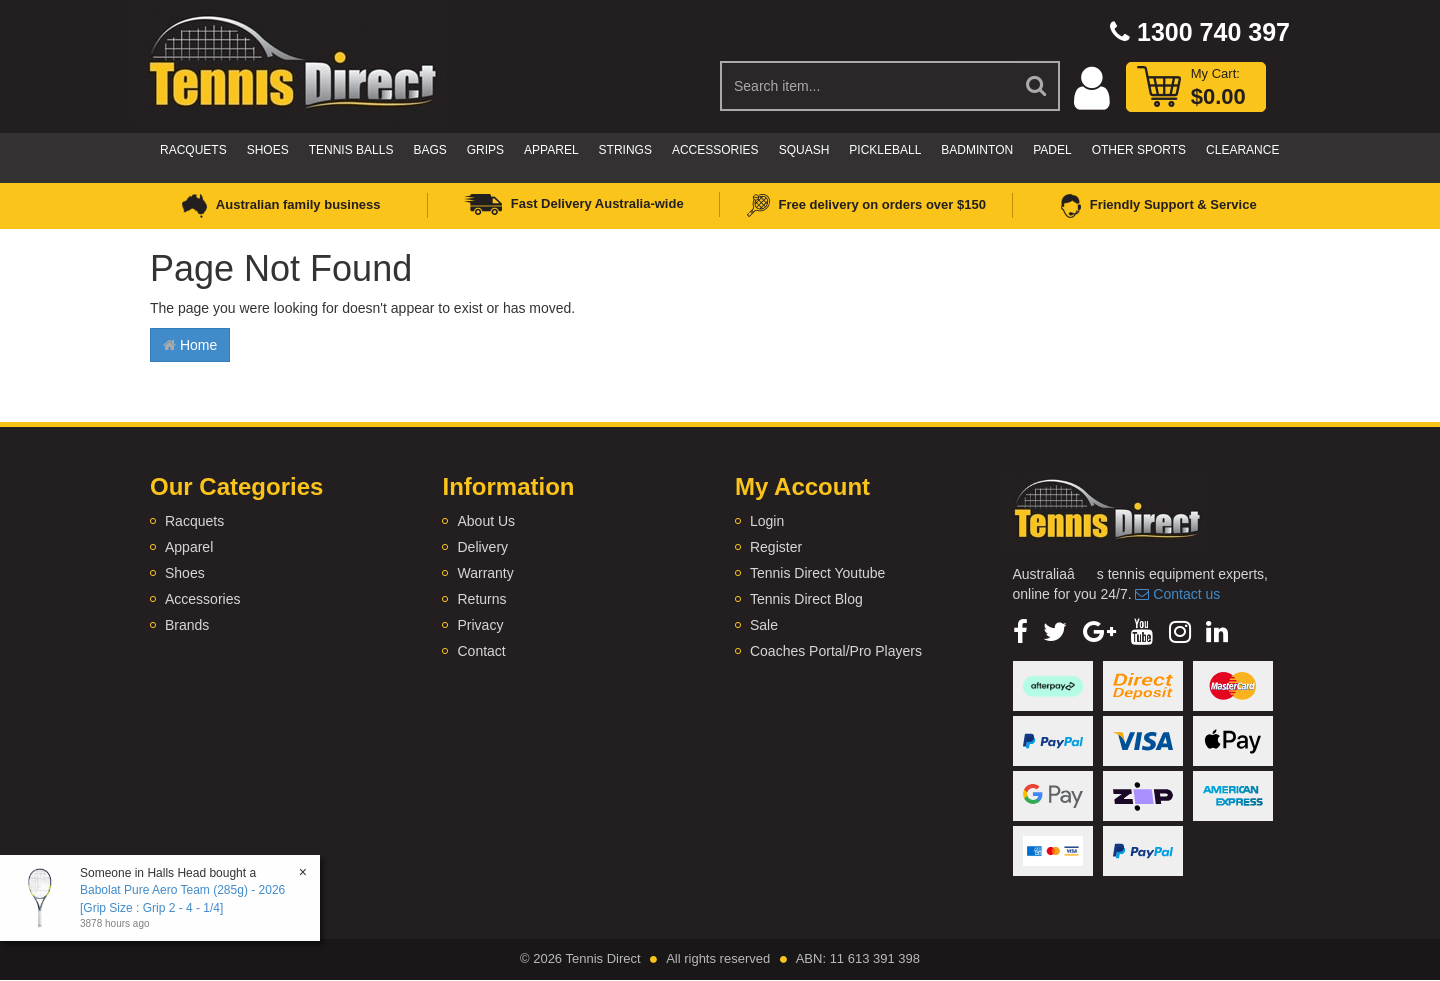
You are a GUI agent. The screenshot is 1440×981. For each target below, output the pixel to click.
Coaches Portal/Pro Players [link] (836, 651)
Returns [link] (481, 599)
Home (190, 345)
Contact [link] (481, 651)
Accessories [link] (202, 599)
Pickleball (885, 150)
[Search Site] (1037, 86)
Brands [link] (187, 625)
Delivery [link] (482, 547)
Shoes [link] (185, 573)
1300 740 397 (1200, 32)
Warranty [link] (485, 573)
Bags (429, 150)
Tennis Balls (351, 150)
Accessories (715, 150)
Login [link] (767, 521)
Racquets (193, 150)
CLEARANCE (1242, 150)
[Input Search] (867, 86)
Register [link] (776, 547)
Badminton (977, 150)
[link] (1020, 632)
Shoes (268, 150)
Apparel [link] (189, 547)
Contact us (1177, 594)
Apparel (551, 150)
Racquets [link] (194, 521)
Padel (1052, 150)
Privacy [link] (480, 625)
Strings (625, 150)
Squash (804, 150)
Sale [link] (764, 625)
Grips (485, 150)
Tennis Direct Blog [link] (806, 599)
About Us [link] (486, 521)
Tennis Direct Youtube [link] (817, 573)
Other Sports (1139, 150)
